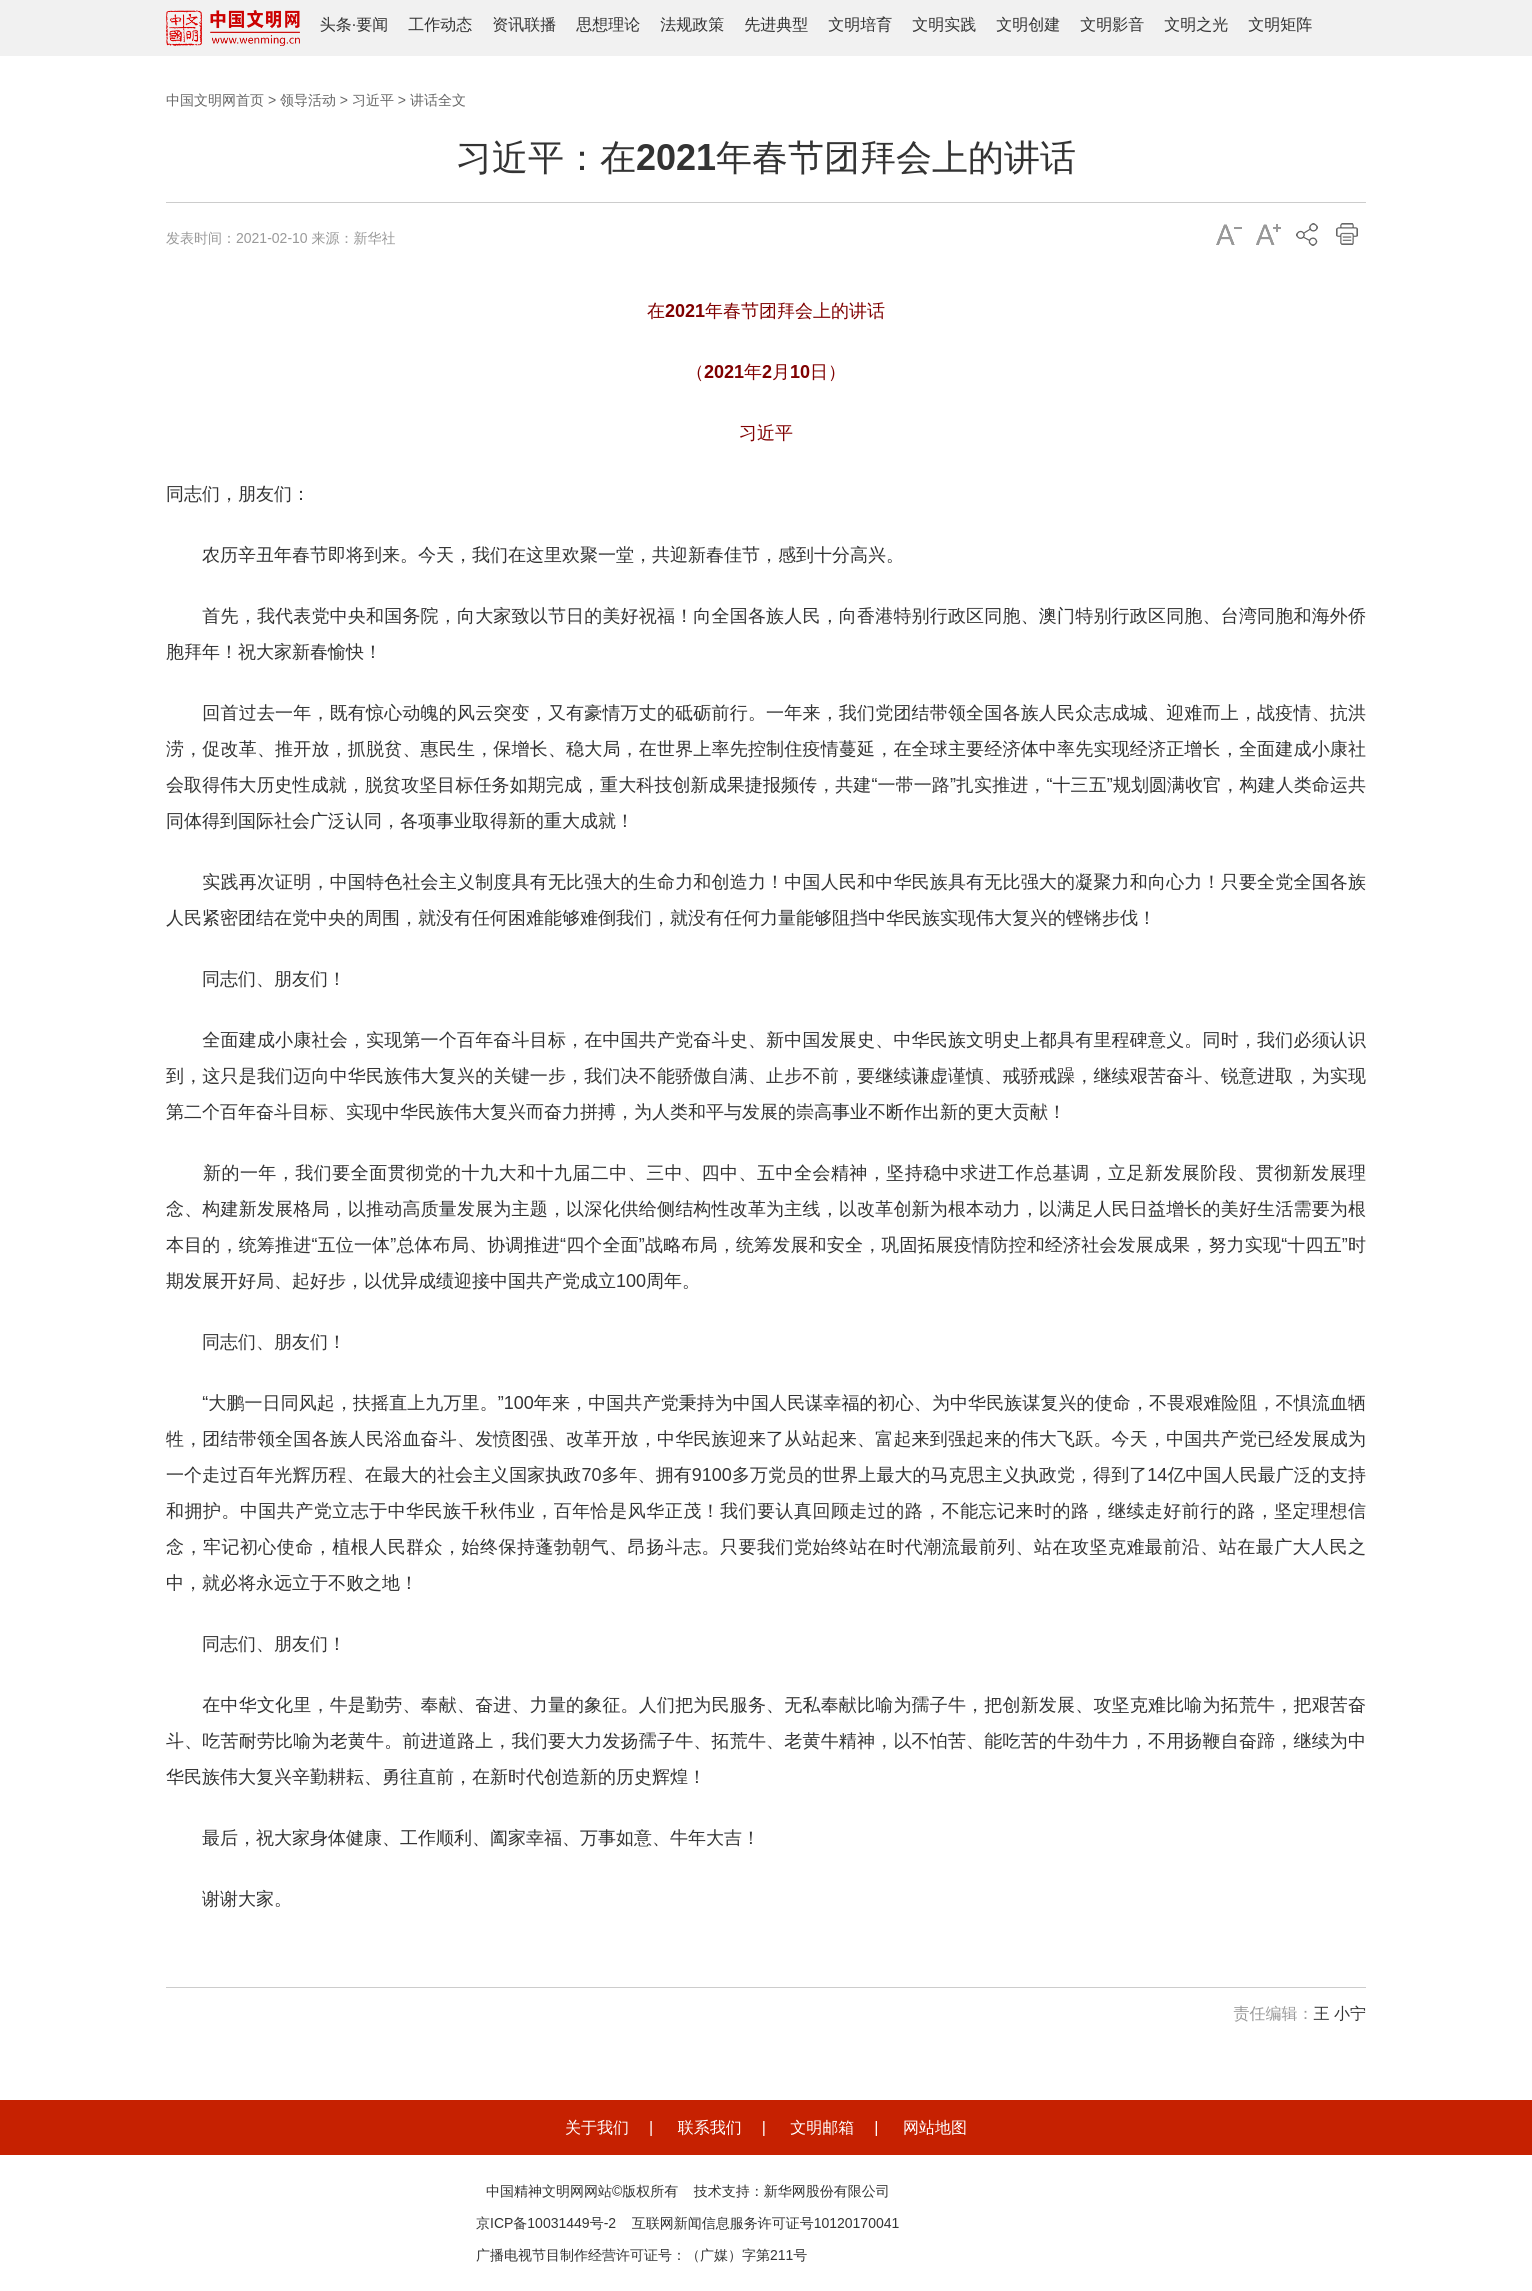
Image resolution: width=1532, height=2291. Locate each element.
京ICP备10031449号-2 (546, 2223)
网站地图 (935, 2127)
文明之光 (1196, 24)
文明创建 (1028, 24)
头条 (336, 24)
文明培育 (860, 24)
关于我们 (597, 2127)
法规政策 (692, 24)
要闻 (372, 24)
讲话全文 (438, 100)
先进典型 (776, 24)
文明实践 (944, 24)
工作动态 (440, 24)
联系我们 (710, 2127)
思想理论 (608, 24)
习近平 (373, 100)
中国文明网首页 (215, 100)
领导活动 (308, 100)
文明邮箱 (822, 2127)
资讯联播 (524, 24)
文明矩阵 (1280, 24)
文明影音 (1112, 24)
